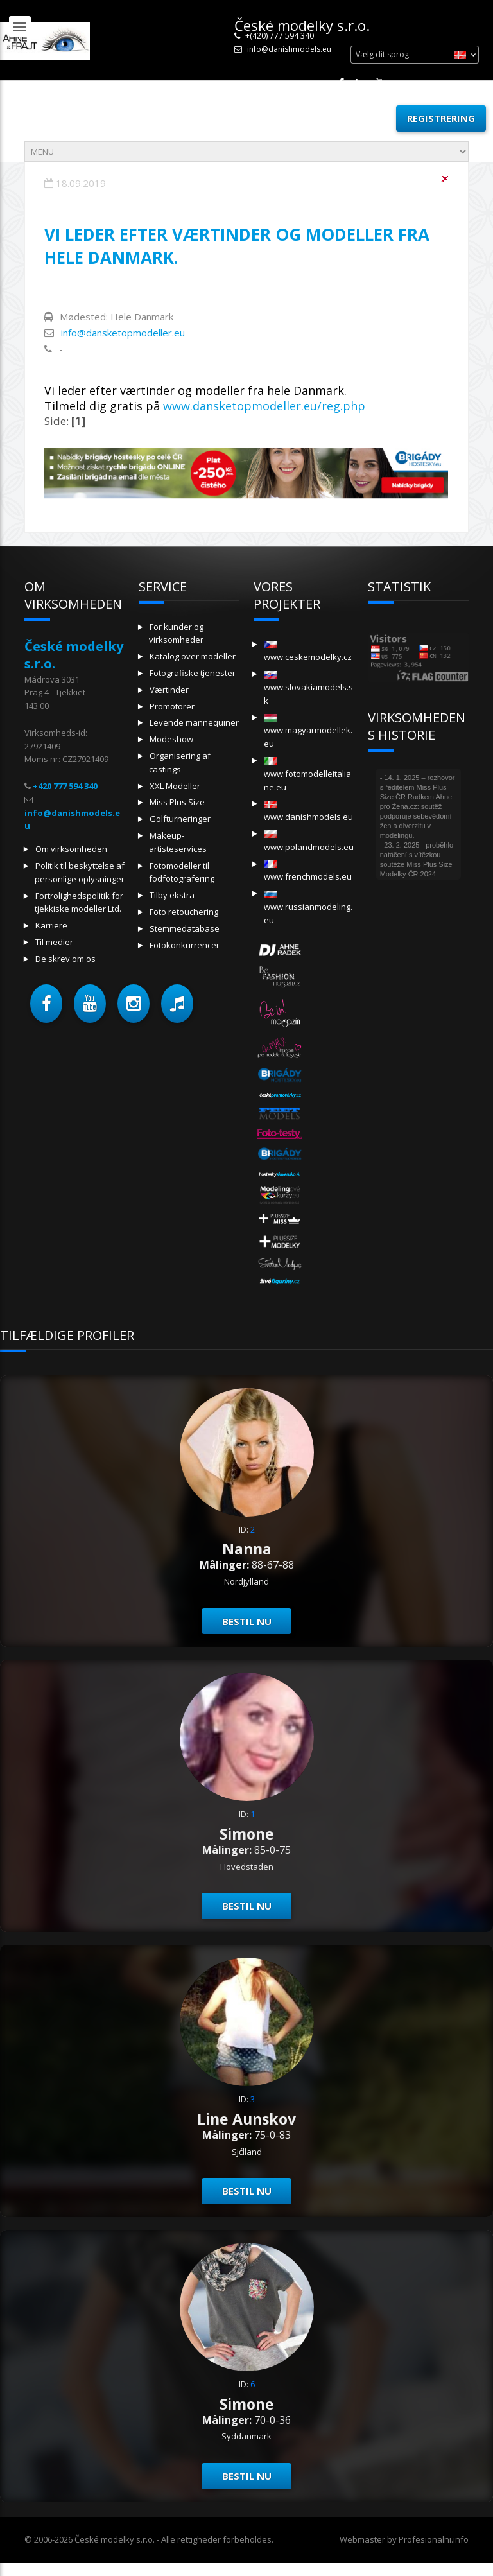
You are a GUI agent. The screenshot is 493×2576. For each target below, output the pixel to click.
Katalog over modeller (193, 656)
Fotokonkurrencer (185, 945)
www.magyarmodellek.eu (308, 731)
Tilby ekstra (172, 895)
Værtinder (169, 689)
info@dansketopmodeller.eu (123, 332)
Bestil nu (247, 1621)
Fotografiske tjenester (193, 673)
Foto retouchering (184, 912)
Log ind (361, 118)
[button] (46, 1003)
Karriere (51, 925)
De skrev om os (65, 958)
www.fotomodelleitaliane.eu (307, 774)
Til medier (54, 942)
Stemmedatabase (185, 928)
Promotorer (172, 706)
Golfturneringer (180, 818)
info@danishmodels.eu (289, 49)
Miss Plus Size (177, 802)
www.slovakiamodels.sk (308, 688)
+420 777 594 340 (65, 786)
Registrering (441, 118)
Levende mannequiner (194, 722)
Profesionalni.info (434, 2539)
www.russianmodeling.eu (308, 908)
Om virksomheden (71, 849)
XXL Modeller (175, 786)
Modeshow (171, 739)
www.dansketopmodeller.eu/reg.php (264, 405)
